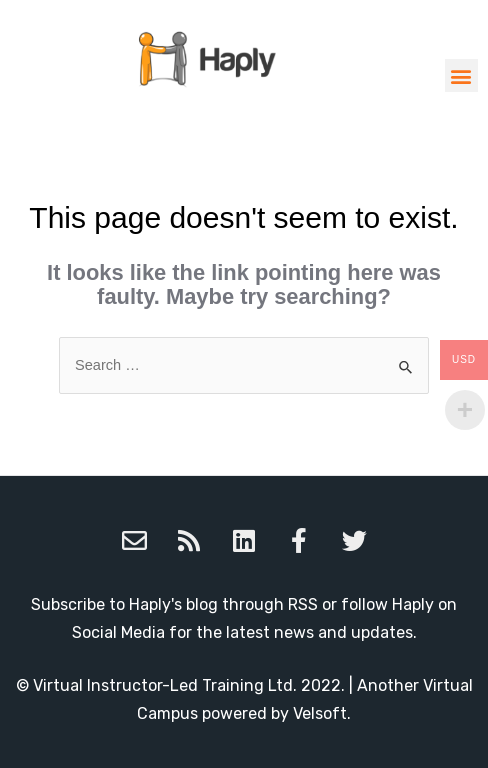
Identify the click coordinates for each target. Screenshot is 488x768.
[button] (461, 75)
